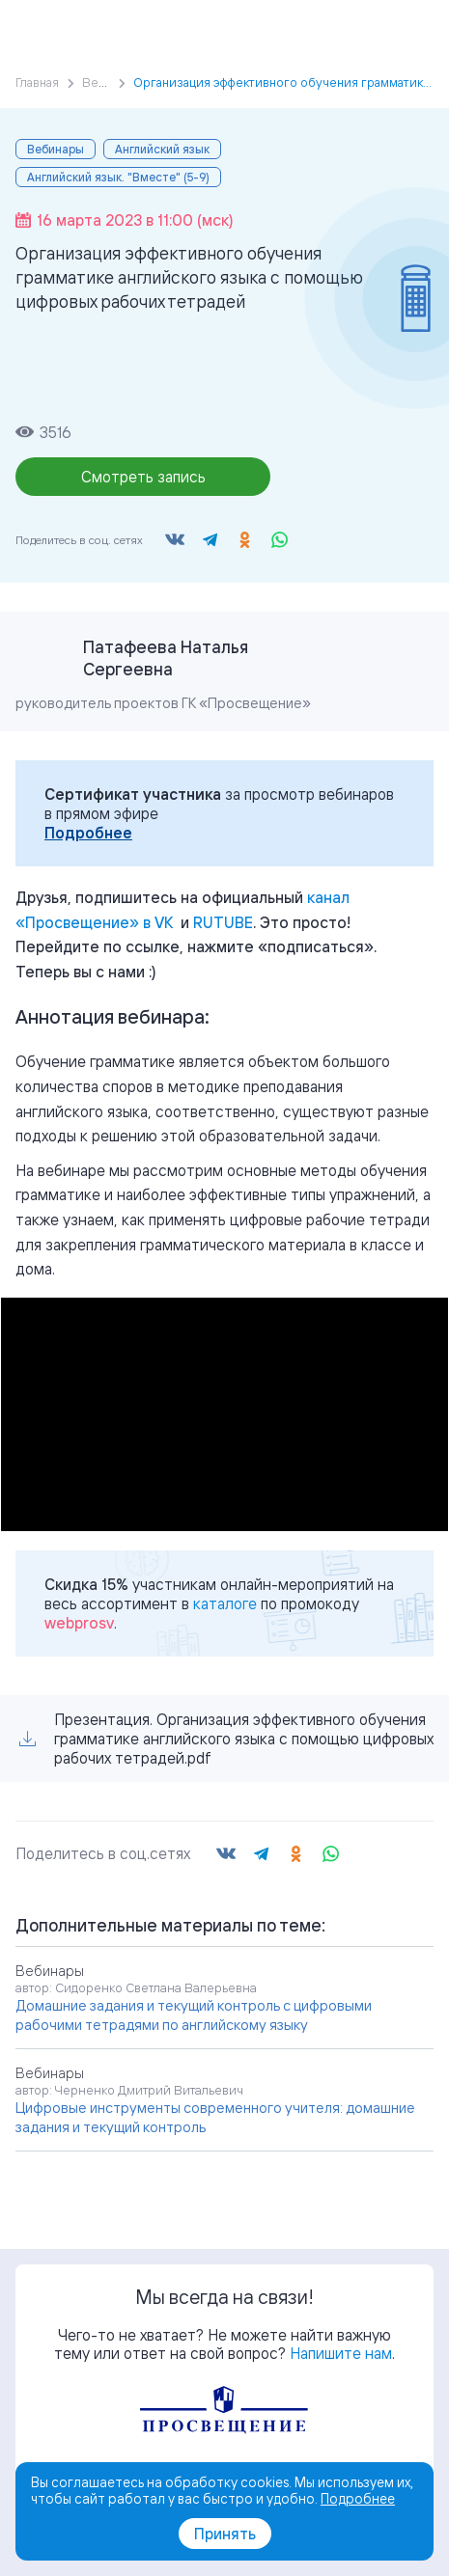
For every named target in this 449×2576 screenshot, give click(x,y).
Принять (225, 2533)
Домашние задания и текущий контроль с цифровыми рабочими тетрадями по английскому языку (193, 2015)
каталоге (225, 1603)
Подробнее (88, 832)
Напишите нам (341, 2353)
